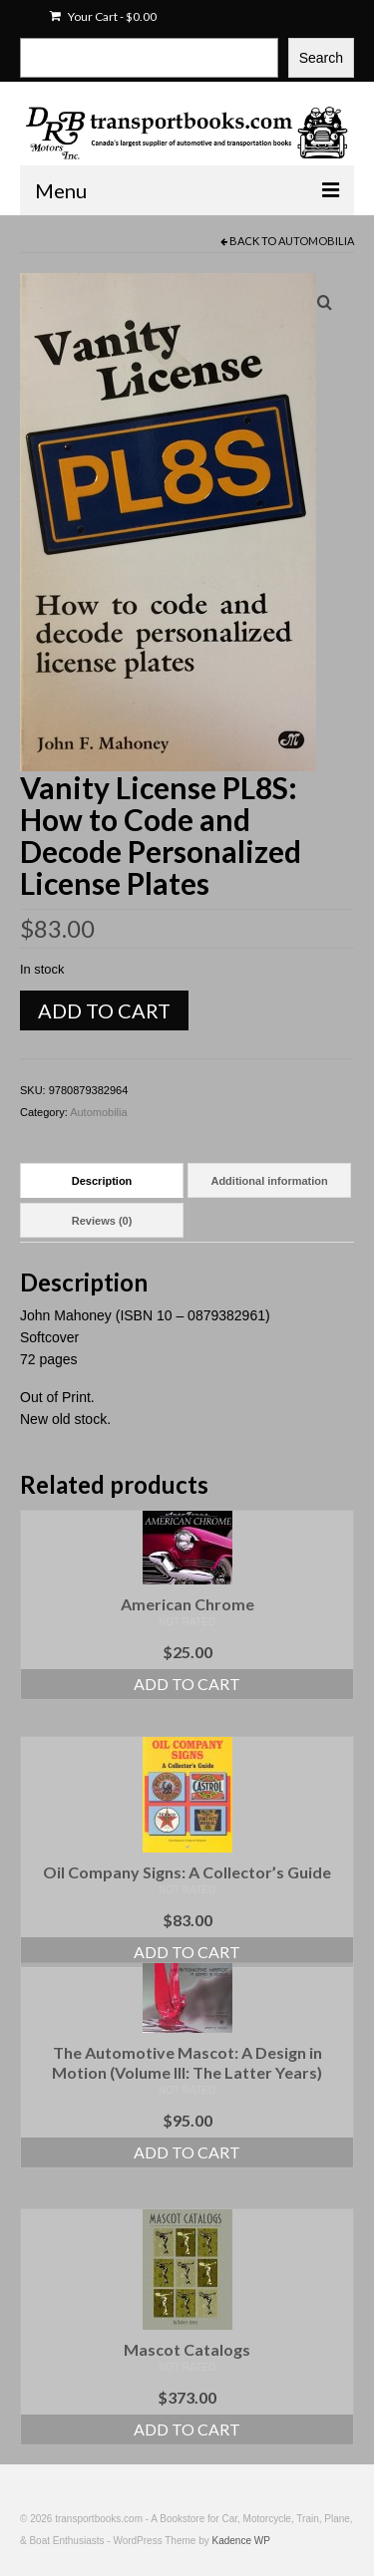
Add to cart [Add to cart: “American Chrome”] (187, 1683)
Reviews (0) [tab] (102, 1221)
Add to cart (104, 1010)
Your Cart (103, 16)
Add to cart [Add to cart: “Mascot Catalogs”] (187, 2429)
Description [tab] (102, 1181)
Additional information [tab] (268, 1181)
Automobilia (316, 240)
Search (321, 58)
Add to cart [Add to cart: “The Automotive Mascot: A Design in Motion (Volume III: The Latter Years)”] (187, 2152)
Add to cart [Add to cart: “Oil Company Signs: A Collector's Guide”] (187, 1951)
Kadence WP (241, 2540)
